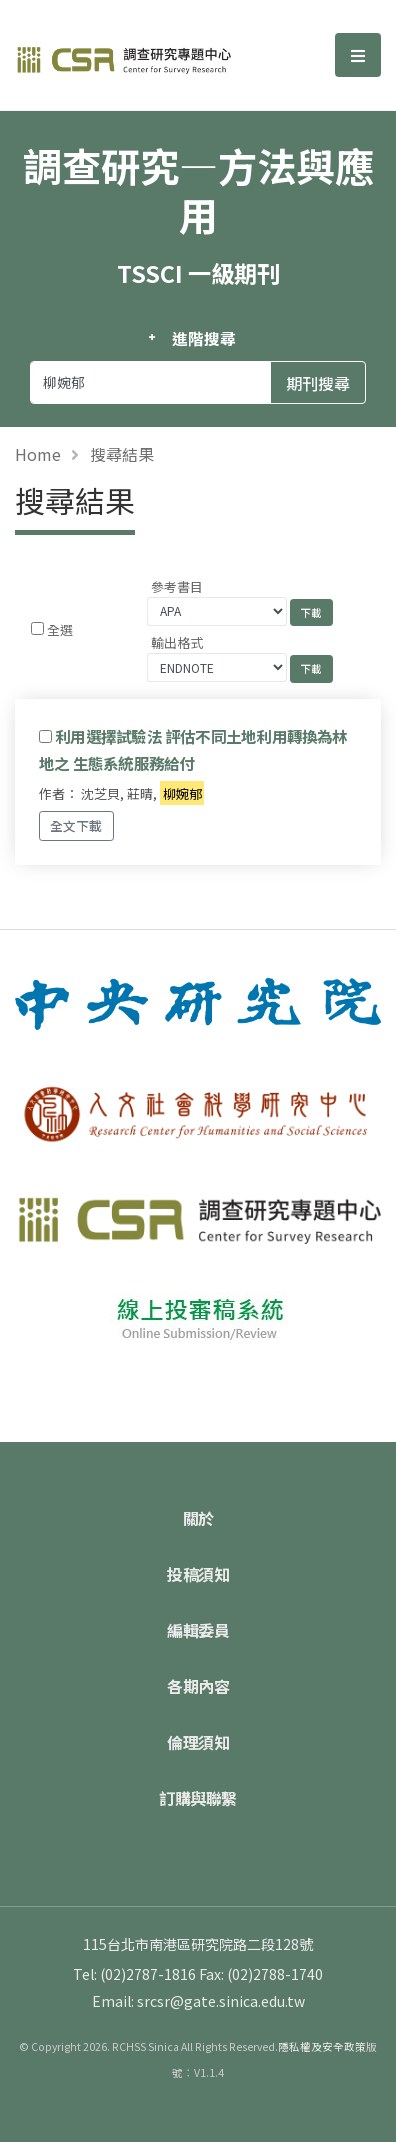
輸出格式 (177, 642)
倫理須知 (198, 1742)
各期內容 (198, 1686)
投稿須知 (198, 1574)
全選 (60, 629)
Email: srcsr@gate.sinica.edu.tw (198, 2001)
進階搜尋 (203, 338)
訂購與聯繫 (198, 1798)
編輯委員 (198, 1630)
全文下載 (76, 825)
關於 (198, 1518)
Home (38, 454)
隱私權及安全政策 (322, 2046)
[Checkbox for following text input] (37, 628)
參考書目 (177, 586)
